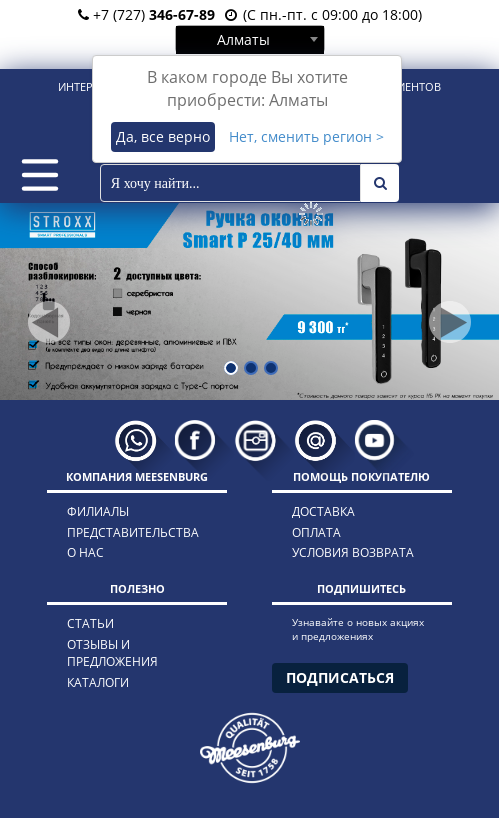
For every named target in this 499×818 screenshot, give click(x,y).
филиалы (98, 511)
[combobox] (250, 39)
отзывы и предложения (112, 653)
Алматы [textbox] (243, 39)
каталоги (98, 682)
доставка (323, 511)
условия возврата (353, 552)
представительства (133, 532)
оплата (316, 532)
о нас (85, 552)
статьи (90, 623)
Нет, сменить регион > (306, 136)
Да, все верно (163, 136)
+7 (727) (146, 14)
